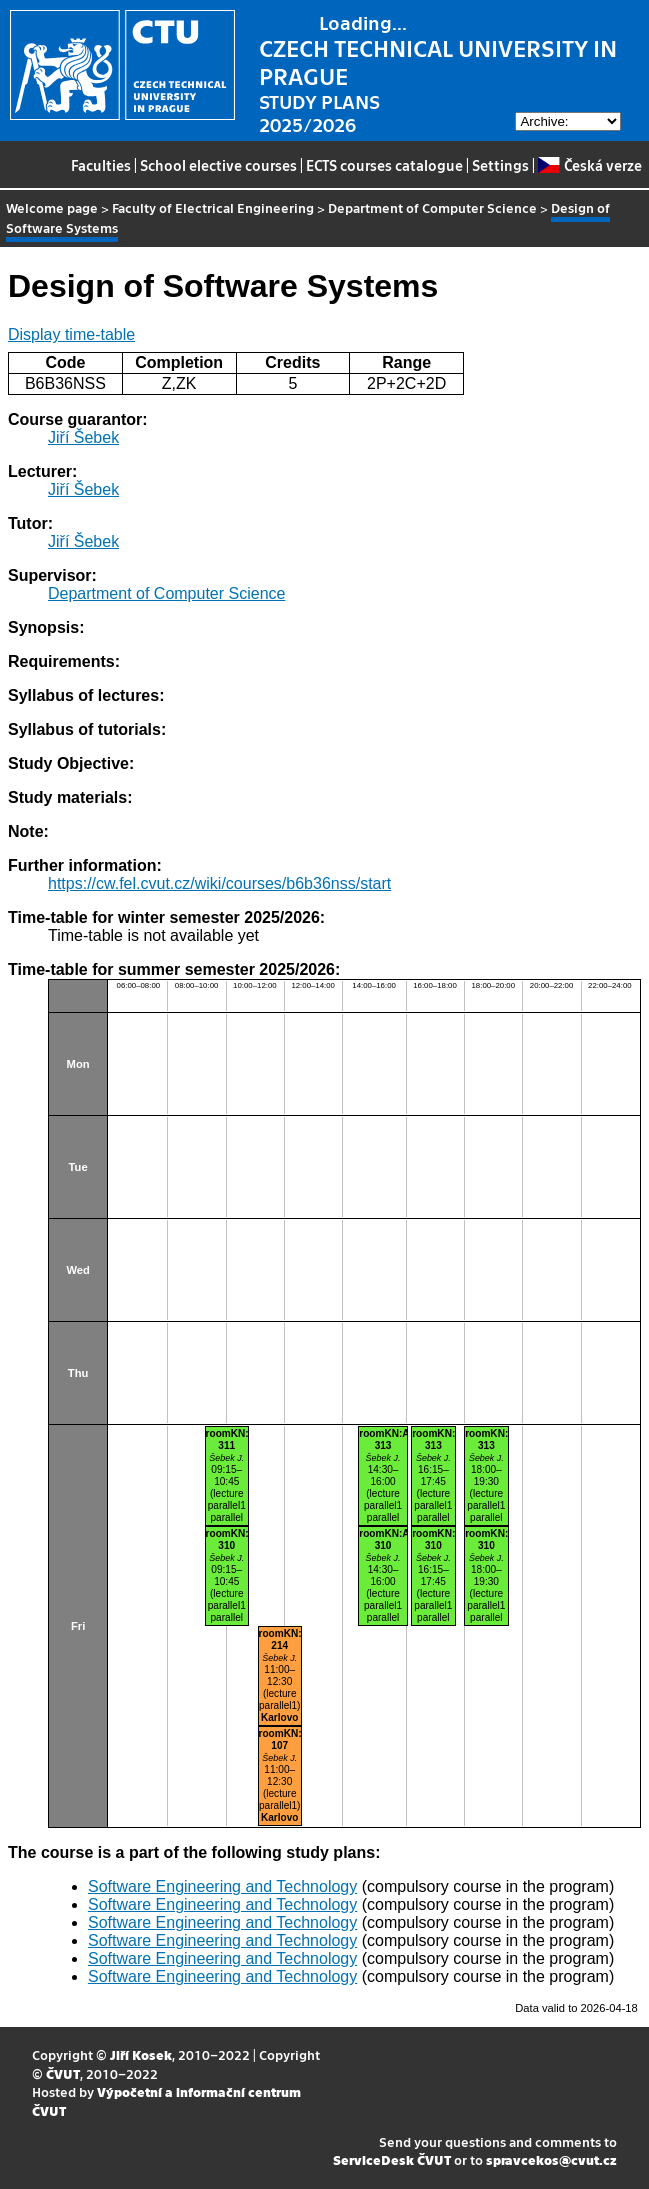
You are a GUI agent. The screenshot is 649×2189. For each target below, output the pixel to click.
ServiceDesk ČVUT (392, 2159)
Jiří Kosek (141, 2054)
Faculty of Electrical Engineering (213, 207)
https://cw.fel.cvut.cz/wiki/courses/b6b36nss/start (219, 883)
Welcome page (52, 207)
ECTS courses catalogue (384, 165)
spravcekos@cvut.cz (551, 2159)
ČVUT (63, 2073)
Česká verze (589, 165)
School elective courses (218, 165)
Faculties (101, 165)
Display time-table (71, 334)
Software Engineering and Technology (222, 1886)
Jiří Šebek (83, 437)
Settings (500, 165)
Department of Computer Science (432, 207)
